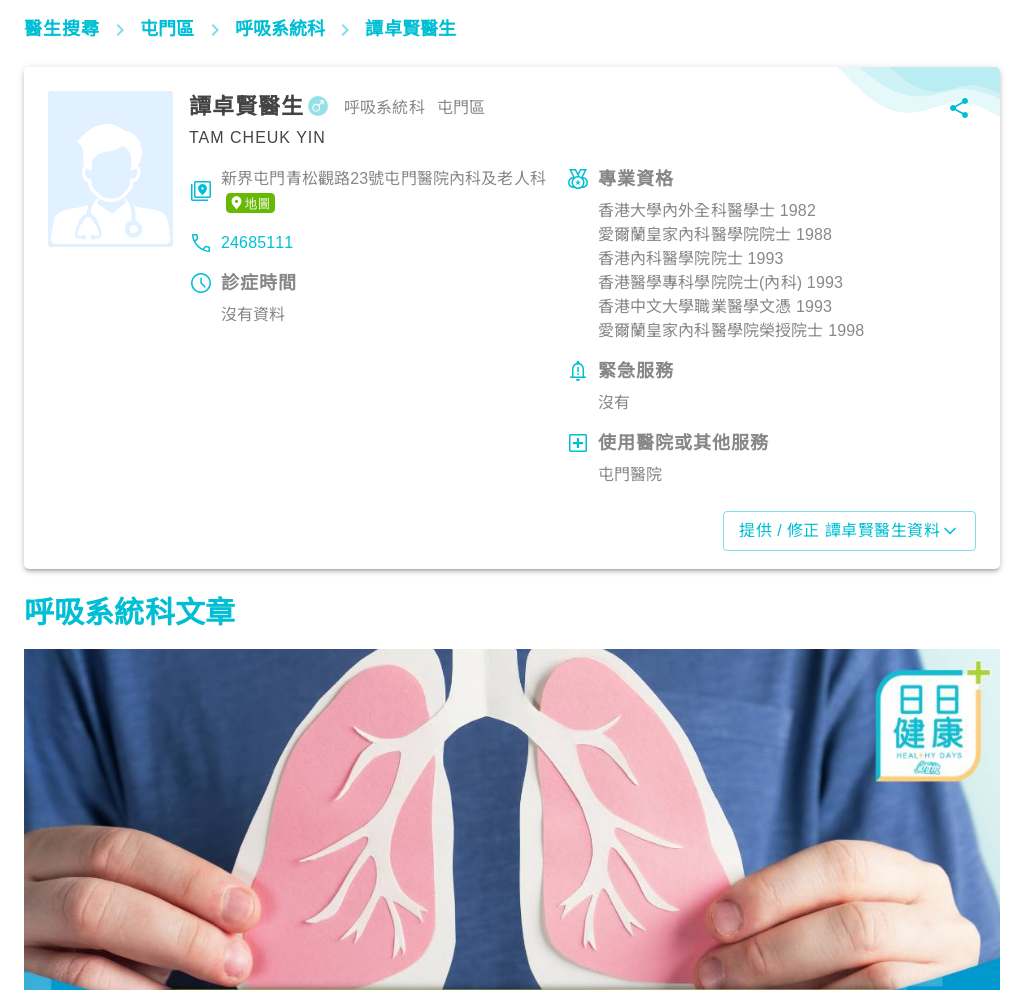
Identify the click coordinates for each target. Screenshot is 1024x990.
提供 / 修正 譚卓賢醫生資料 (849, 531)
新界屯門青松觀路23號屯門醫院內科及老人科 (383, 192)
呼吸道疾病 (71, 902)
